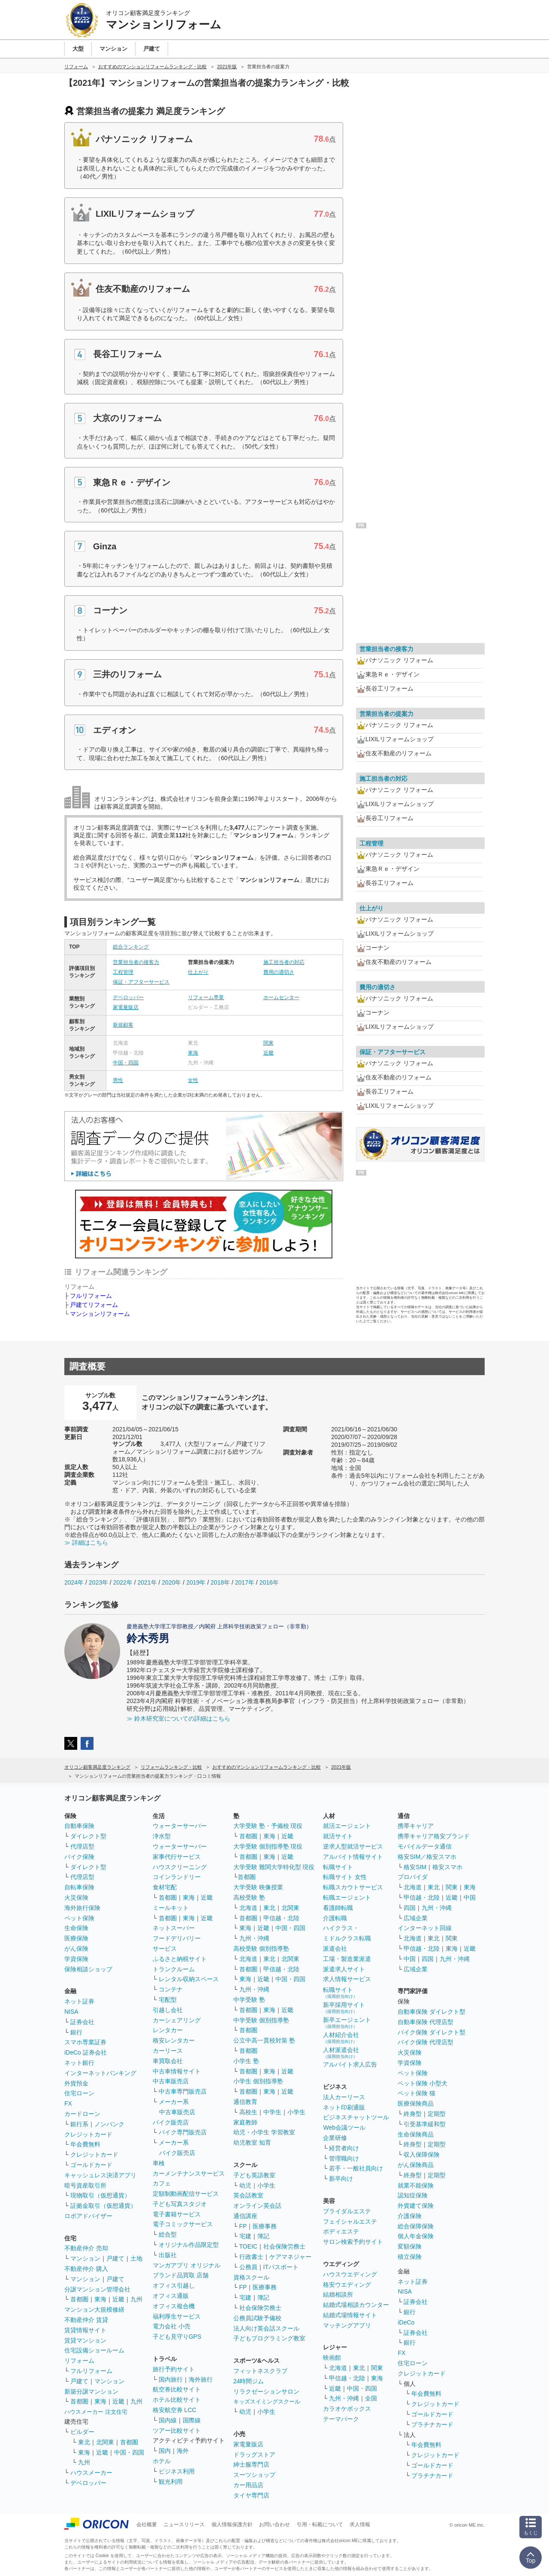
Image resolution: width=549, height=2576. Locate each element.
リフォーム (79, 2360)
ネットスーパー (174, 1927)
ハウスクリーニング (180, 1867)
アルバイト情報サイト (353, 1856)
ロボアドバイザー (88, 2215)
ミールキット (171, 1907)
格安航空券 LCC (174, 2409)
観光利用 (171, 2481)
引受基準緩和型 (425, 2124)
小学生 (296, 2112)
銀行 (76, 2032)
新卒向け (341, 2178)
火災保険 (76, 1897)
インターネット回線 (425, 1927)
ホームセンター (281, 997)
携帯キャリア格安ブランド (434, 1836)
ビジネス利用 (177, 2471)
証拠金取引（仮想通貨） (103, 2205)
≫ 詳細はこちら (86, 1542)
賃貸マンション (85, 2340)
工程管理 (123, 972)
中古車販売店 (171, 2081)
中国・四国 (126, 1063)
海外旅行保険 (82, 1907)
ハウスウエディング (350, 2274)
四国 (410, 1907)
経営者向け (344, 2148)
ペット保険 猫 (416, 2093)
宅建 (245, 2236)
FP (243, 2226)
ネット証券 (79, 2001)
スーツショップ (254, 2474)
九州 (136, 2299)
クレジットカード (88, 2134)
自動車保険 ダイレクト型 (431, 2011)
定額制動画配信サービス (186, 2193)
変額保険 (410, 2246)
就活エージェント (347, 1825)
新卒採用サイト (344, 2007)
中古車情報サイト (177, 2071)
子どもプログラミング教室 (269, 2338)
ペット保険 (79, 1918)
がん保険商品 (416, 2164)
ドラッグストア (254, 2454)
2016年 (269, 1582)
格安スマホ (447, 1867)
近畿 (268, 1053)
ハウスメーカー (91, 2472)
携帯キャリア (416, 1825)
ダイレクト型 (88, 1836)
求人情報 (360, 2524)
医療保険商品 (416, 2103)
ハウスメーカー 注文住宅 (95, 2412)
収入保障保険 (422, 2154)
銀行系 (79, 2124)
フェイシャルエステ (350, 2221)
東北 (84, 2442)
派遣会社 (335, 1948)
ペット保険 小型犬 (422, 2083)
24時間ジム (248, 2381)
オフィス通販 (171, 2295)
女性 (193, 1080)
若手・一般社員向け (356, 2168)
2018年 (220, 1582)
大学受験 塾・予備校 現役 (268, 1825)
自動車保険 (79, 1825)
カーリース (168, 2050)
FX (68, 2103)
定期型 (437, 2113)
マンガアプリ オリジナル (186, 2265)
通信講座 (245, 2215)
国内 (165, 2450)
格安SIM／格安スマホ (427, 1856)
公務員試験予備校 (257, 2318)
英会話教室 (248, 2195)
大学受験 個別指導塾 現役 (268, 1846)
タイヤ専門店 (251, 2495)
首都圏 (79, 2299)
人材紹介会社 (341, 2037)
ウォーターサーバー (180, 1825)
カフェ (162, 2183)
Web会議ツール (344, 2127)
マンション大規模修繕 (94, 2309)
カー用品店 (248, 2485)
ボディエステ (341, 2231)
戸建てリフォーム (94, 1304)
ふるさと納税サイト (180, 1958)
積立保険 (410, 2256)
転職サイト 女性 (345, 1876)
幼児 (245, 2185)
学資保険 (76, 1958)
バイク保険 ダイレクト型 (431, 2032)
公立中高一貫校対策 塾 (264, 2040)
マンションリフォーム (100, 1313)
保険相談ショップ (88, 1969)
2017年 (244, 1582)
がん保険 (76, 1948)
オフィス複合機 (174, 2306)
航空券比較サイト (177, 2389)
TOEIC (248, 2246)
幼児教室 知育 (252, 2142)
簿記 (263, 2236)
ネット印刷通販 (344, 2107)
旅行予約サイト (174, 2369)
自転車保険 (79, 1887)
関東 (268, 1043)
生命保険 (76, 1927)
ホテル (162, 2461)
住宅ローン (79, 2093)
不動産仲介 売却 (86, 2248)
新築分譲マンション (91, 2391)
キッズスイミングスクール (266, 2401)
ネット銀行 (79, 2062)
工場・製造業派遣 (347, 1958)
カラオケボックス (347, 2408)
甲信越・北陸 (281, 1918)
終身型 (413, 2113)
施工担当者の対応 (284, 962)
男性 (118, 1080)
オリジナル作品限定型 (189, 2244)
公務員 (248, 2267)
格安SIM (415, 1867)
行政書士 (251, 2256)
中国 (470, 1897)
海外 (183, 2450)
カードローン (82, 2113)
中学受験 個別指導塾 (261, 2020)
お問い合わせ (274, 2524)
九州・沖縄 (254, 1938)
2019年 (195, 1582)
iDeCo (406, 2322)
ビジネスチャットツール (356, 2117)
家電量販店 (126, 1007)
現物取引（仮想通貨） (100, 2195)
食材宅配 (165, 1887)
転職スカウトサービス (353, 1887)
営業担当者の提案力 (386, 713)
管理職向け (344, 2158)
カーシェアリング (177, 2020)
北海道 (248, 1907)
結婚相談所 (338, 2294)
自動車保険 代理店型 (425, 2021)
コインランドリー (177, 1876)
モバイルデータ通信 (425, 1846)
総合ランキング (131, 947)
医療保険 (76, 1938)
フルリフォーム (91, 1295)
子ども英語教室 (254, 2175)
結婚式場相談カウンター (356, 2304)
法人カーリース (344, 2097)
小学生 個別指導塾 (258, 2081)
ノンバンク (109, 2124)
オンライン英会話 (257, 2205)
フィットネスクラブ (260, 2370)
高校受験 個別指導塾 (261, 1948)
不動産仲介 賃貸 (86, 2319)
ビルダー (82, 2431)
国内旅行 (171, 2379)
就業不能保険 (416, 2185)
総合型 (168, 2234)
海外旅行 (201, 2379)
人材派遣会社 (341, 2052)
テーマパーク (341, 2418)
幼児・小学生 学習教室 (264, 2132)
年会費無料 (85, 2144)
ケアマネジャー (290, 2256)
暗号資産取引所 (85, 2185)
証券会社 (82, 2021)
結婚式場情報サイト (350, 2315)
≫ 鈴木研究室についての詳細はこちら (178, 1718)
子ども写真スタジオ (180, 2203)
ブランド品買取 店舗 (180, 2275)
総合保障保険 (416, 2226)
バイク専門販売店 (183, 2132)
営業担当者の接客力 (136, 962)
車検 (159, 2163)
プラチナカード (432, 2424)
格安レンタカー (174, 2040)
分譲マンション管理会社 (97, 2289)
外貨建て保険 (416, 2205)
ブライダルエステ (347, 2211)
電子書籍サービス (177, 2214)
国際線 (192, 2420)
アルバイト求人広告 (350, 2064)
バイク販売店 (171, 2122)
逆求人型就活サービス (353, 1846)
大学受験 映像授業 (258, 1887)
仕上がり (198, 972)
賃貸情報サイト (85, 2330)
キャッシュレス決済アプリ (100, 2175)
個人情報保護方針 (232, 2524)
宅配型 (168, 1999)
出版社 (168, 2255)
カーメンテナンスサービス (189, 2173)
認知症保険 (413, 2195)
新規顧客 (123, 1025)
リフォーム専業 (206, 997)
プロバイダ (413, 1876)
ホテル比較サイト (177, 2399)
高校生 (248, 2112)
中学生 (272, 2112)
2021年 (147, 1582)
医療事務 (265, 2226)
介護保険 (410, 2215)
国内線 (168, 2420)
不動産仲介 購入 (86, 2268)
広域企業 (416, 1918)
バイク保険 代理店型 (425, 2042)
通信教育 (245, 2101)
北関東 (105, 2442)
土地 (136, 2258)
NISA (71, 2011)
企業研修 (335, 2137)
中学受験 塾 (249, 1999)
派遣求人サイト (344, 1969)
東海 (193, 1053)
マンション (85, 2258)
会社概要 (146, 2524)
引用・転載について (320, 2524)
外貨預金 (76, 2083)
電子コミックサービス (183, 2224)
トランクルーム (174, 1969)
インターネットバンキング (100, 2073)
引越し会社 (168, 2009)
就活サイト (338, 1836)
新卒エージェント (347, 2022)
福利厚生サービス (177, 2316)
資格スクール (251, 2277)
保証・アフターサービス (141, 982)
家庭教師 (245, 2122)
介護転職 (335, 1918)
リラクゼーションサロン (266, 2391)
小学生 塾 (246, 2061)
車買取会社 (168, 2061)
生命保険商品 (416, 2134)
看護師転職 (338, 1907)
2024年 (74, 1582)
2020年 (171, 1582)
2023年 (98, 1582)
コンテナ (171, 1989)
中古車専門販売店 (183, 2091)
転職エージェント (347, 1897)
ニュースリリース (184, 2524)
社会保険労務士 (284, 2246)
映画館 (332, 2357)
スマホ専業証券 (85, 2042)
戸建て (115, 2258)
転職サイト (338, 1867)
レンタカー (168, 2030)
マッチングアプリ (347, 2325)
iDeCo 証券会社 (85, 2052)
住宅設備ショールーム (94, 2350)
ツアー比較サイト (177, 2430)
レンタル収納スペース (189, 1979)
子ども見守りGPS (177, 2336)
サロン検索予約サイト (353, 2241)
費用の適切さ (278, 972)
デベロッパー (128, 997)
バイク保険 (79, 1856)
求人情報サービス (347, 1979)
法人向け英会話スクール (266, 2328)
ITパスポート (281, 2267)
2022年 (123, 1582)
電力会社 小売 (171, 2326)
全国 (371, 2398)
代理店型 (82, 1846)
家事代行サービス (177, 1856)
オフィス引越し (174, 2285)
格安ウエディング (347, 2284)
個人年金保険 (416, 2236)
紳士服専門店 (251, 2464)
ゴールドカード (91, 2164)
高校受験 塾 (249, 1897)
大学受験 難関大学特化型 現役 (274, 1867)
